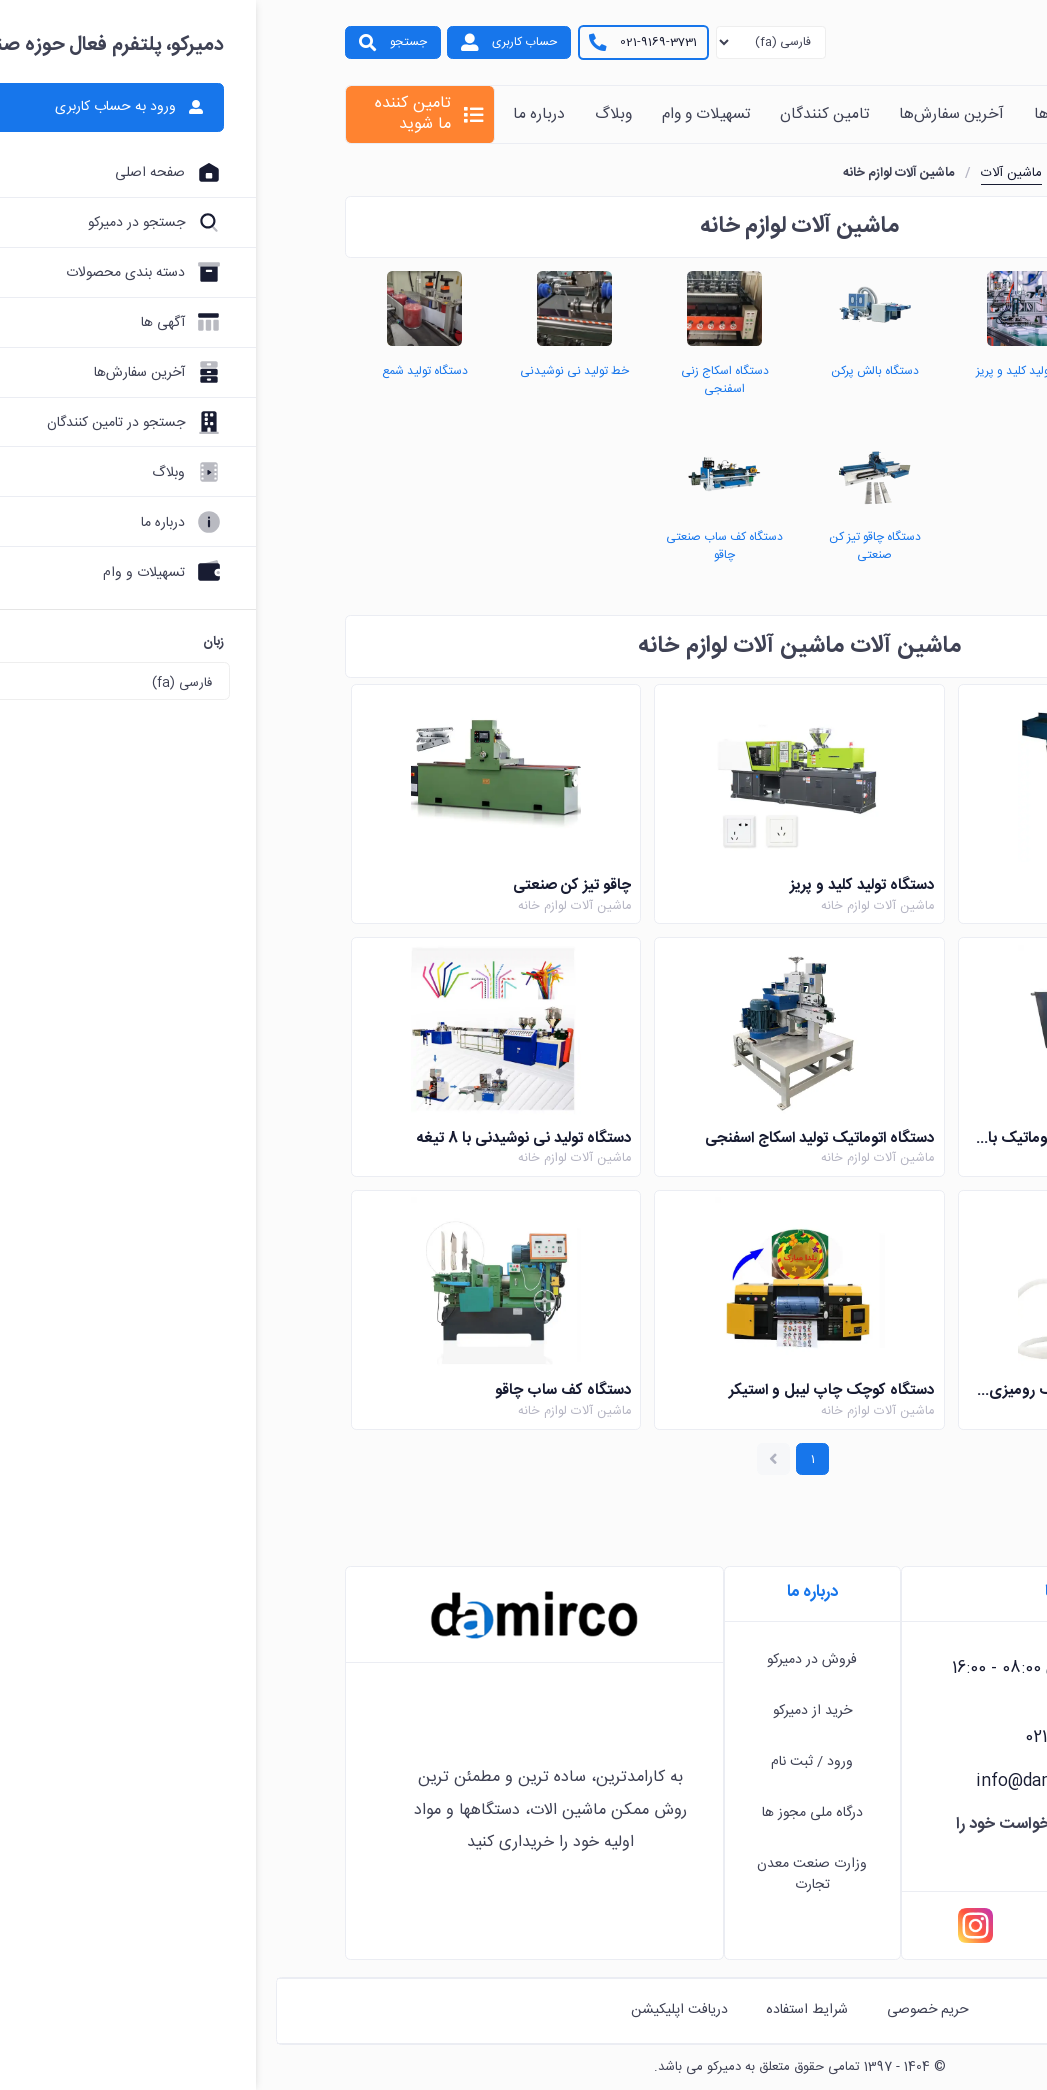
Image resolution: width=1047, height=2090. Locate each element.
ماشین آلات (735, 173)
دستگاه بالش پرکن (905, 886)
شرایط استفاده (531, 2010)
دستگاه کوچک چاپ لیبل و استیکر (555, 1393)
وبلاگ (337, 114)
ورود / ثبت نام (536, 1762)
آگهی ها (783, 114)
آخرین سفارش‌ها (675, 114)
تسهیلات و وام (430, 114)
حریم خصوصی (652, 2010)
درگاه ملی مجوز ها (536, 1813)
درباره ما (263, 114)
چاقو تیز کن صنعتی (296, 886)
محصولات (870, 114)
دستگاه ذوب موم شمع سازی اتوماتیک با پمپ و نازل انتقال (836, 1139)
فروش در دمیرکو (536, 1660)
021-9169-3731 (382, 42)
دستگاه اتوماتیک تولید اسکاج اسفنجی (543, 1139)
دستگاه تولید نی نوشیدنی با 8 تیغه (248, 1139)
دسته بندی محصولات (848, 173)
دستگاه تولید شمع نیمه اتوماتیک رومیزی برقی (837, 1393)
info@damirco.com (776, 1782)
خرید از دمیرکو (536, 1711)
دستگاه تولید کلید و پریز (586, 886)
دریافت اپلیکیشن (403, 2010)
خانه (945, 114)
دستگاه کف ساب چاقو (287, 1393)
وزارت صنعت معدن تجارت (536, 1874)
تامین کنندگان (548, 114)
